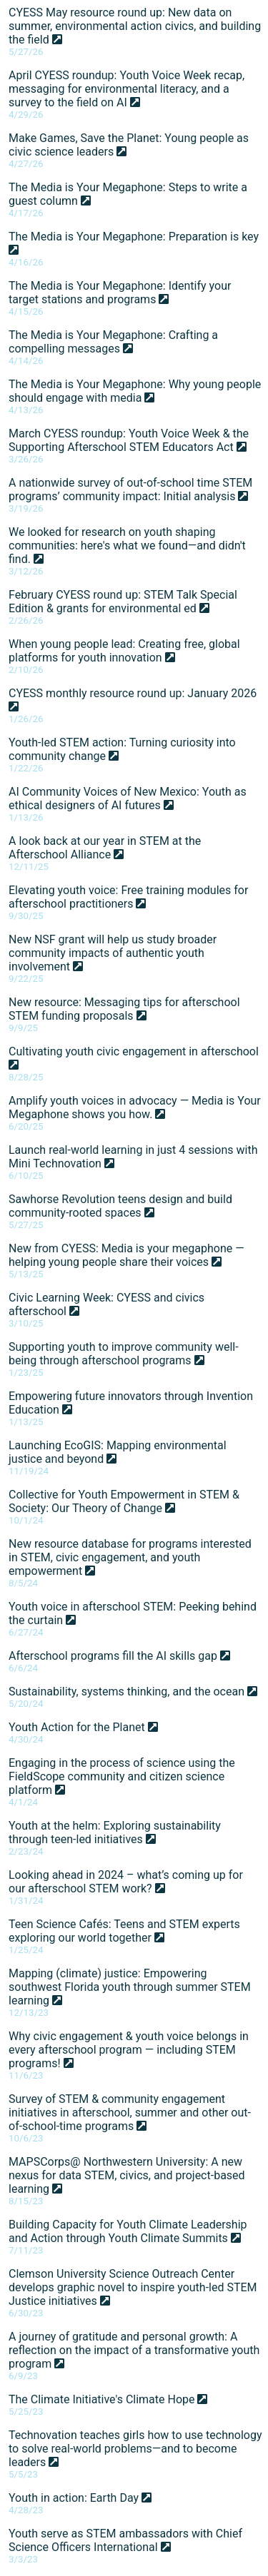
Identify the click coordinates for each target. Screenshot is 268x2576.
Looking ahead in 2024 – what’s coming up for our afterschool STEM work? (126, 1887)
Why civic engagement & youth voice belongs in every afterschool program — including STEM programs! (129, 2055)
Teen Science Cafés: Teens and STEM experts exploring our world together (124, 1936)
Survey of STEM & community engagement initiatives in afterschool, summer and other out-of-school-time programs (130, 2118)
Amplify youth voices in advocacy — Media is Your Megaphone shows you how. (135, 1113)
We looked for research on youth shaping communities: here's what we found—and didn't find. (127, 551)
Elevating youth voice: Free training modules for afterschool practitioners (128, 902)
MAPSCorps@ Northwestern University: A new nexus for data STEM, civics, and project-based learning (127, 2180)
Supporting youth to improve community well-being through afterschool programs (124, 1359)
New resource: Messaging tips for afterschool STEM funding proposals (124, 1014)
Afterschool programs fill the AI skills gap (119, 1661)
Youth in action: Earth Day (80, 2503)
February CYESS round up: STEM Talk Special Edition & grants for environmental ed (123, 607)
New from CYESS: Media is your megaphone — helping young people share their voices (126, 1260)
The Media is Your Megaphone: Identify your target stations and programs (120, 298)
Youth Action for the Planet (83, 1732)
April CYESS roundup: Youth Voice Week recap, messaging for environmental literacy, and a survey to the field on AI (126, 94)
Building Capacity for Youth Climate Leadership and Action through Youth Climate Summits (128, 2237)
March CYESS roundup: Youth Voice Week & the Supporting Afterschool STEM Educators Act (129, 446)
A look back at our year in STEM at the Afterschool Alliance (105, 853)
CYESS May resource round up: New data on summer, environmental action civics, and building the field (135, 31)
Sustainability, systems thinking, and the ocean (133, 1697)
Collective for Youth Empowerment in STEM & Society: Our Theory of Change (124, 1507)
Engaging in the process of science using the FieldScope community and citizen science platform (122, 1781)
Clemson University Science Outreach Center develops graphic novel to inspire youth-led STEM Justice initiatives (133, 2292)
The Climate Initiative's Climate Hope (108, 2405)
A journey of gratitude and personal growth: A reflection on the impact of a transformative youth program (134, 2355)
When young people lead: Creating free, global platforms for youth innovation (124, 656)
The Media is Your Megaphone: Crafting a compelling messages (113, 347)
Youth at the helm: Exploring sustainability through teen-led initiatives (115, 1838)
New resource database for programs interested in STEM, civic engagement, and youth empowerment (130, 1562)
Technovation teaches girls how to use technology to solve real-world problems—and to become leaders (135, 2454)
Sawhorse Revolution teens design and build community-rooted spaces (120, 1211)
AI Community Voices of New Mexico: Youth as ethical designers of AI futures (128, 804)
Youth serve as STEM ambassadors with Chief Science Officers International (125, 2546)
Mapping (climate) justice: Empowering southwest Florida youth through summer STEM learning (130, 1992)
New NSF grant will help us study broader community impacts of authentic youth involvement (113, 958)
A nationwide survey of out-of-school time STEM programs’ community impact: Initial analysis (130, 495)
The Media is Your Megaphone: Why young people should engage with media (135, 396)
